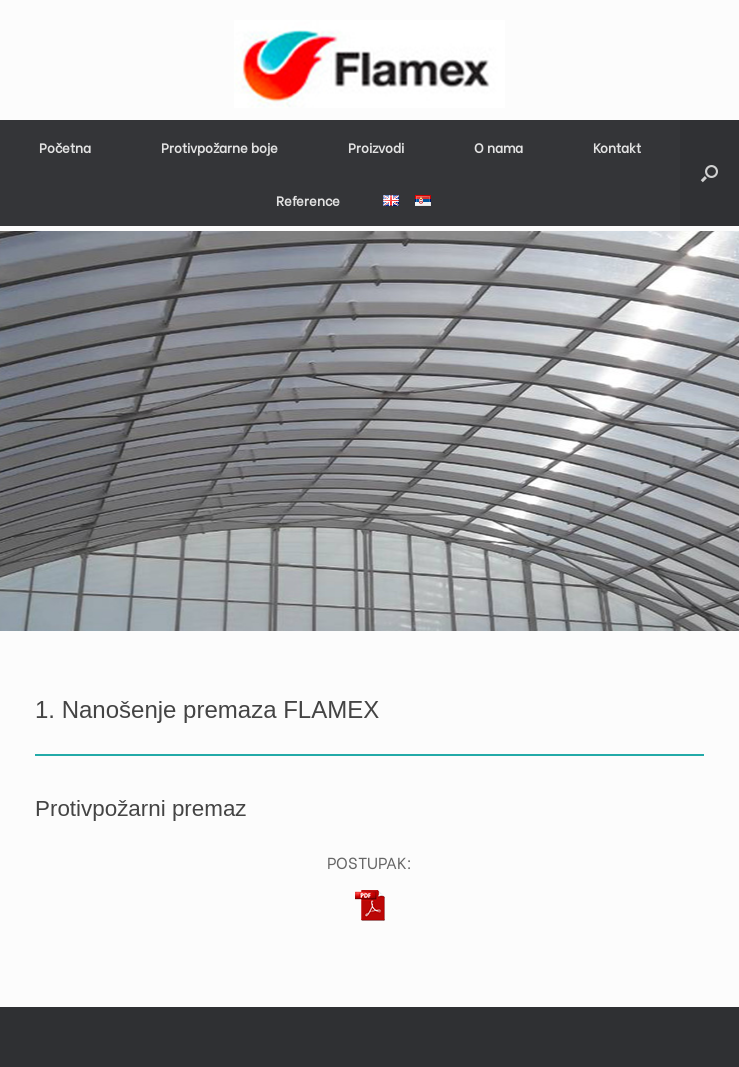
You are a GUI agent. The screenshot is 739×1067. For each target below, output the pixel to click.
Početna (65, 146)
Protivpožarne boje (219, 146)
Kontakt (617, 146)
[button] (709, 173)
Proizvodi (376, 146)
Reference (308, 199)
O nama (498, 146)
